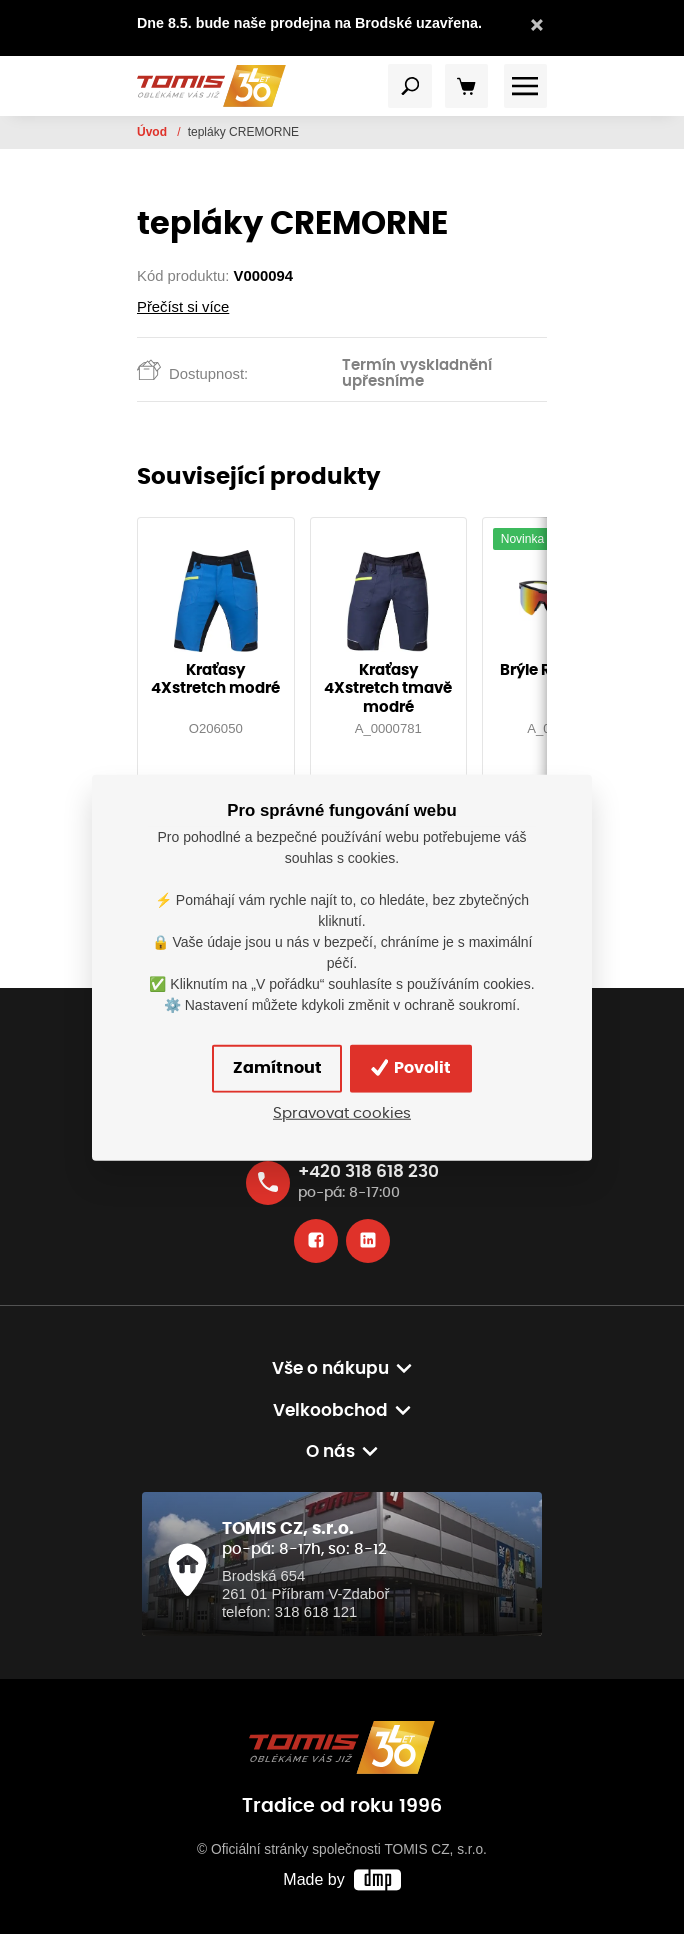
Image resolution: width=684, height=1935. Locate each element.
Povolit (411, 1068)
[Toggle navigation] (410, 87)
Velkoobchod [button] (330, 1411)
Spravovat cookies (342, 1113)
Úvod (153, 132)
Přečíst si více (183, 307)
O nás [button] (330, 1453)
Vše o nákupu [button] (330, 1370)
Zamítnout (276, 1069)
